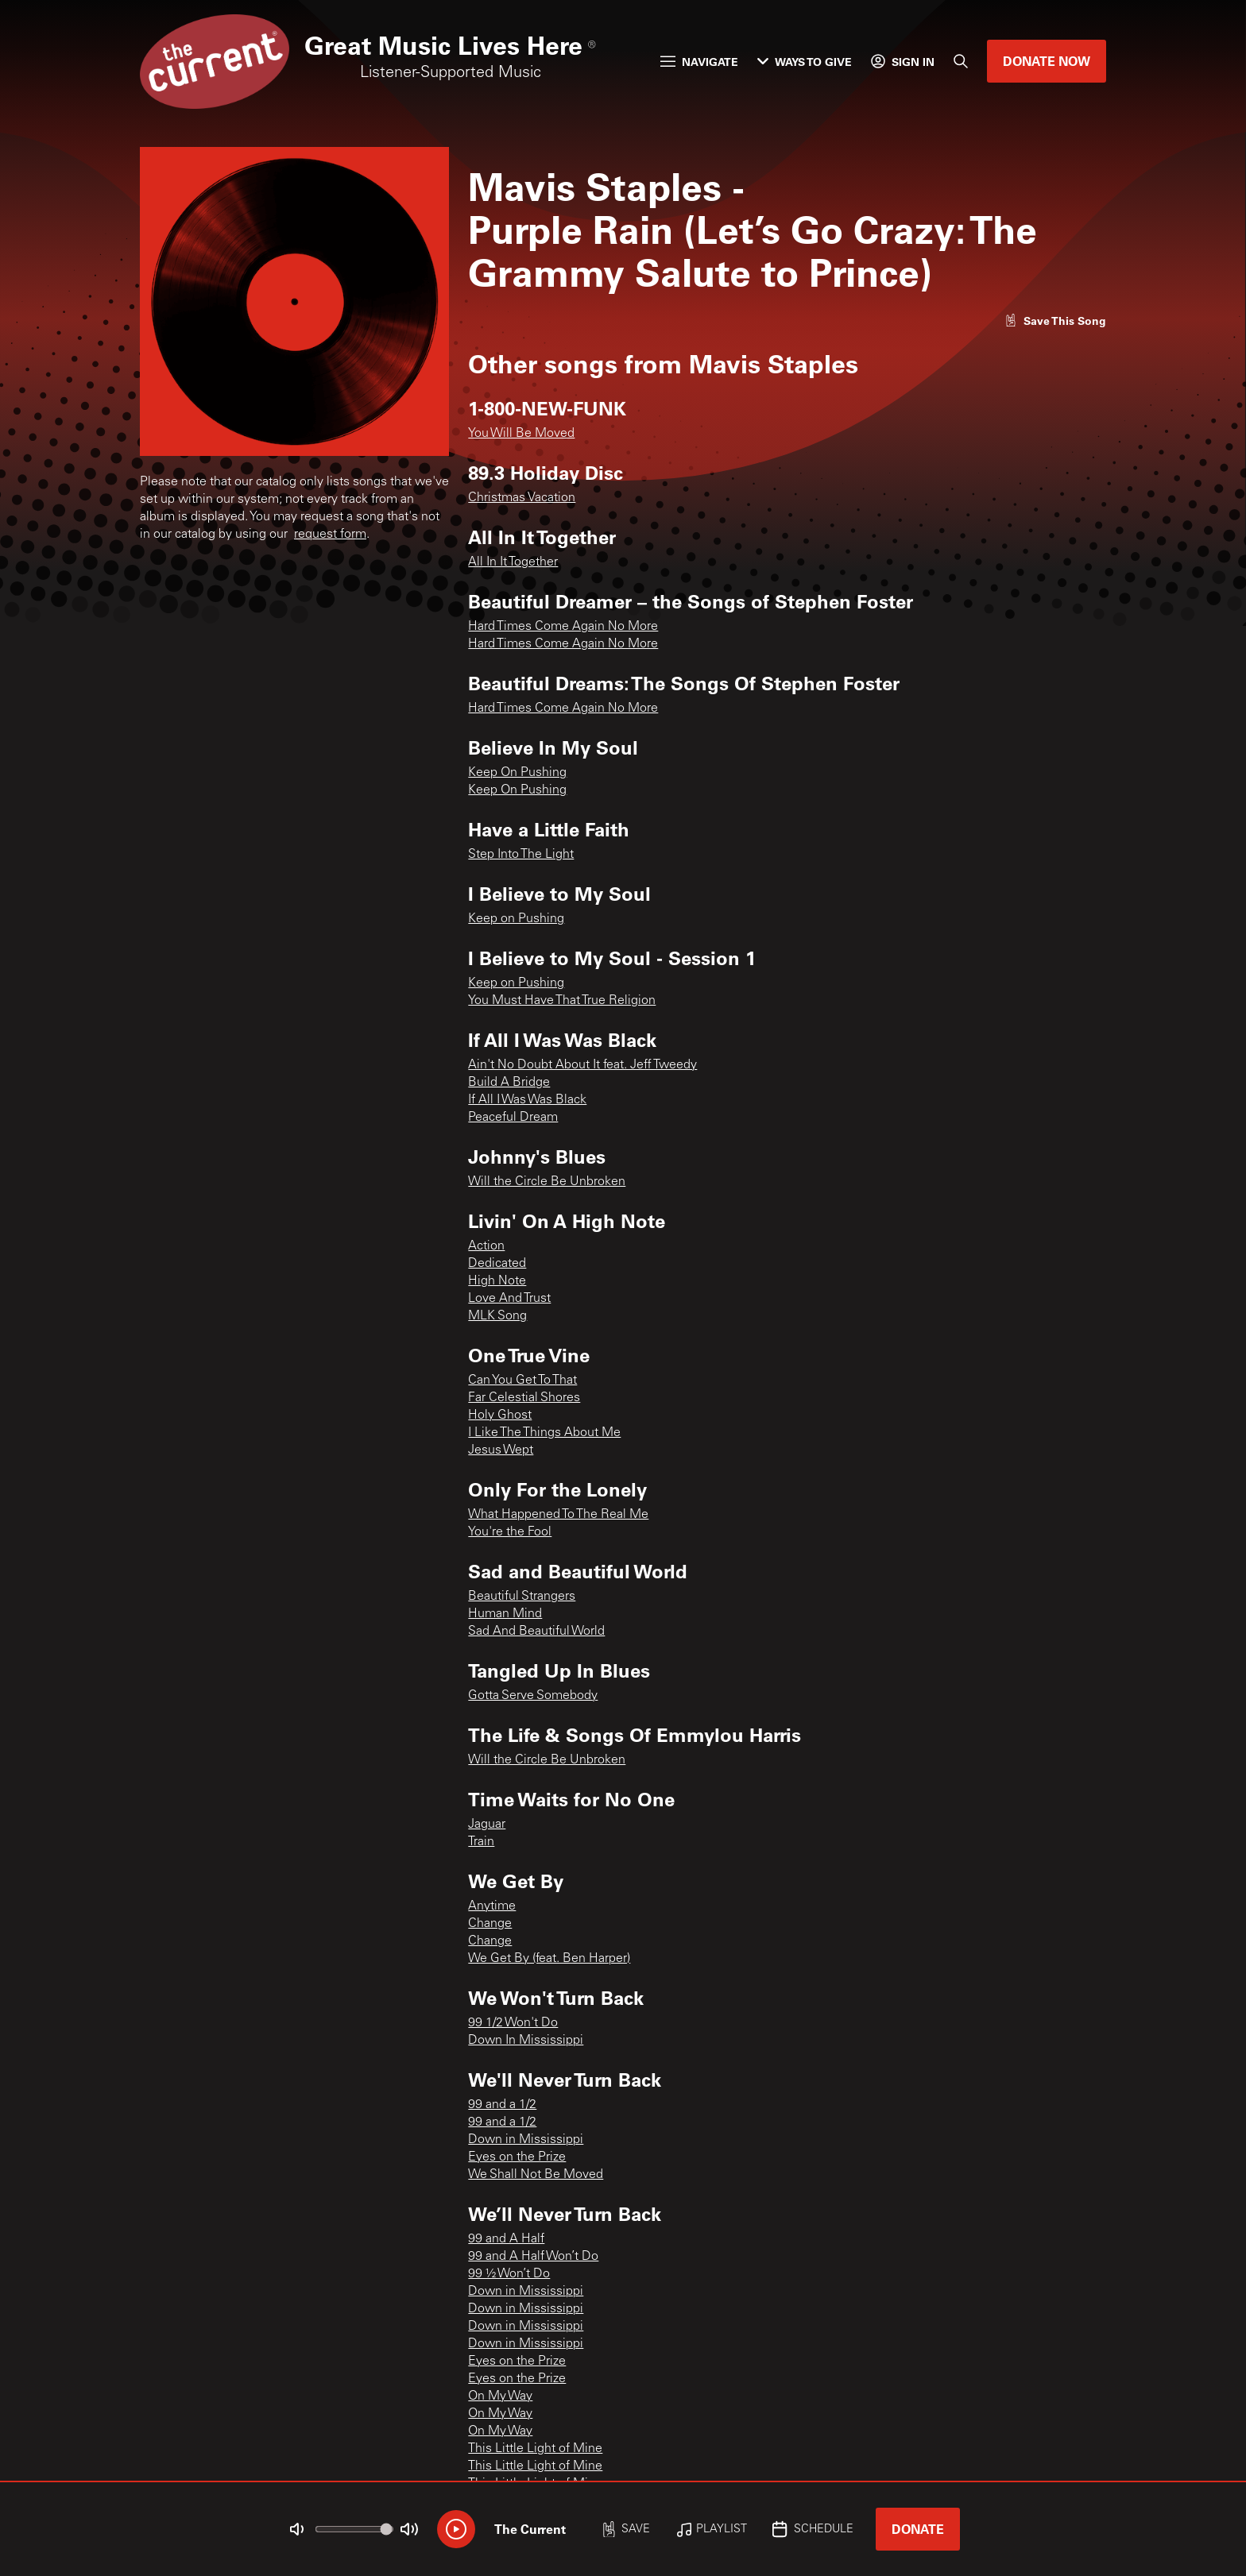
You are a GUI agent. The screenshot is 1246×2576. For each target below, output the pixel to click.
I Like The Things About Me (544, 1433)
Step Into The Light (521, 854)
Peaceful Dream (513, 1117)
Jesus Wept (500, 1450)
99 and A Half (506, 2239)
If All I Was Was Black (527, 1100)
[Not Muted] (297, 2529)
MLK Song (497, 1316)
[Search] (960, 61)
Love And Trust (509, 1298)
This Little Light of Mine (535, 2449)
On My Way (500, 2396)
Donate (918, 2528)
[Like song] (1055, 320)
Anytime (492, 1906)
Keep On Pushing (517, 773)
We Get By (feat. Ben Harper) (549, 1958)
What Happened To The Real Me (558, 1514)
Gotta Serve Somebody (533, 1696)
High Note (497, 1281)
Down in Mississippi (525, 2140)
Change (490, 1924)
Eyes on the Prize (517, 2157)
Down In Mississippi (525, 2040)
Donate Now (1046, 60)
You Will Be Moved (521, 433)
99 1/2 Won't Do (513, 2023)
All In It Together (513, 562)
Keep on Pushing (516, 919)
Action (486, 1246)
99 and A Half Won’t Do (533, 2256)
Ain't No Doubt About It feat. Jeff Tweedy (582, 1065)
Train (481, 1842)
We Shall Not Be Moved (535, 2175)
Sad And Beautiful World (536, 1631)
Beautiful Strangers (521, 1596)
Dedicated (497, 1263)
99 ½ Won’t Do (509, 2274)
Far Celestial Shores (524, 1398)
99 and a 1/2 (502, 2105)
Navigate (699, 61)
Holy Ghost (500, 1415)
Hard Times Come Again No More (563, 626)
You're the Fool (509, 1532)
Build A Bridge (509, 1082)
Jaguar (486, 1824)
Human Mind (505, 1614)
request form (330, 534)
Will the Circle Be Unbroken (546, 1182)
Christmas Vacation (521, 498)
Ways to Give (804, 61)
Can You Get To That (522, 1380)
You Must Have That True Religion (562, 1000)
